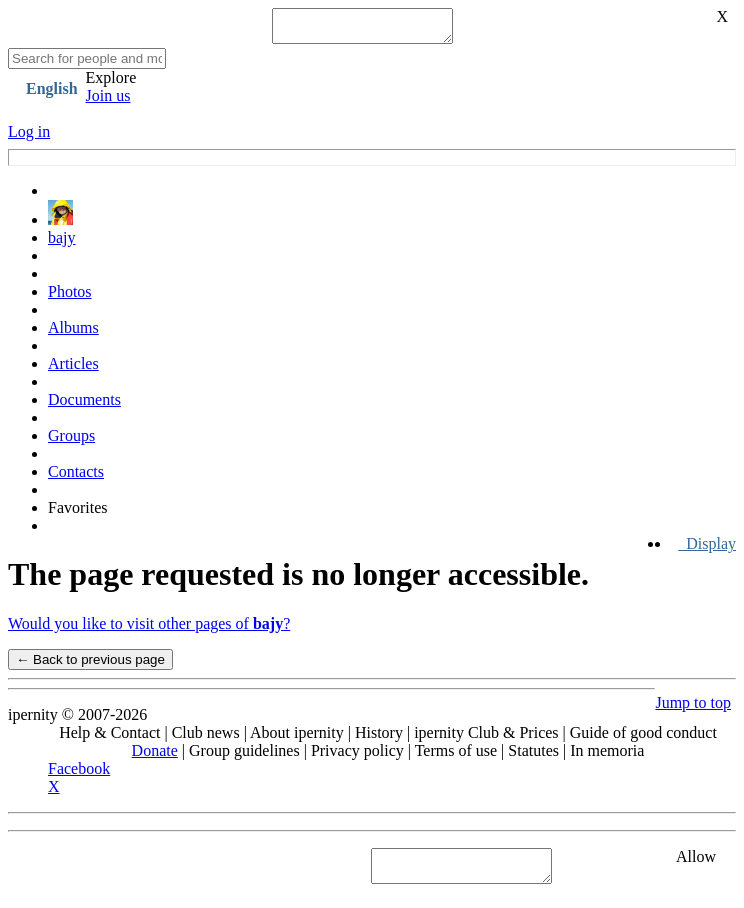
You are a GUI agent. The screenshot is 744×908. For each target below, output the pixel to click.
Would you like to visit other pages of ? (149, 629)
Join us (108, 101)
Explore (111, 83)
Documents (84, 405)
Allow (696, 862)
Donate (155, 756)
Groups (71, 441)
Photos (70, 297)
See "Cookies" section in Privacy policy (134, 871)
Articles (73, 369)
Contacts (76, 477)
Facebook (79, 774)
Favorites (78, 513)
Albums (73, 333)
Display (707, 549)
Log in (29, 137)
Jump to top (693, 708)
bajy (62, 243)
